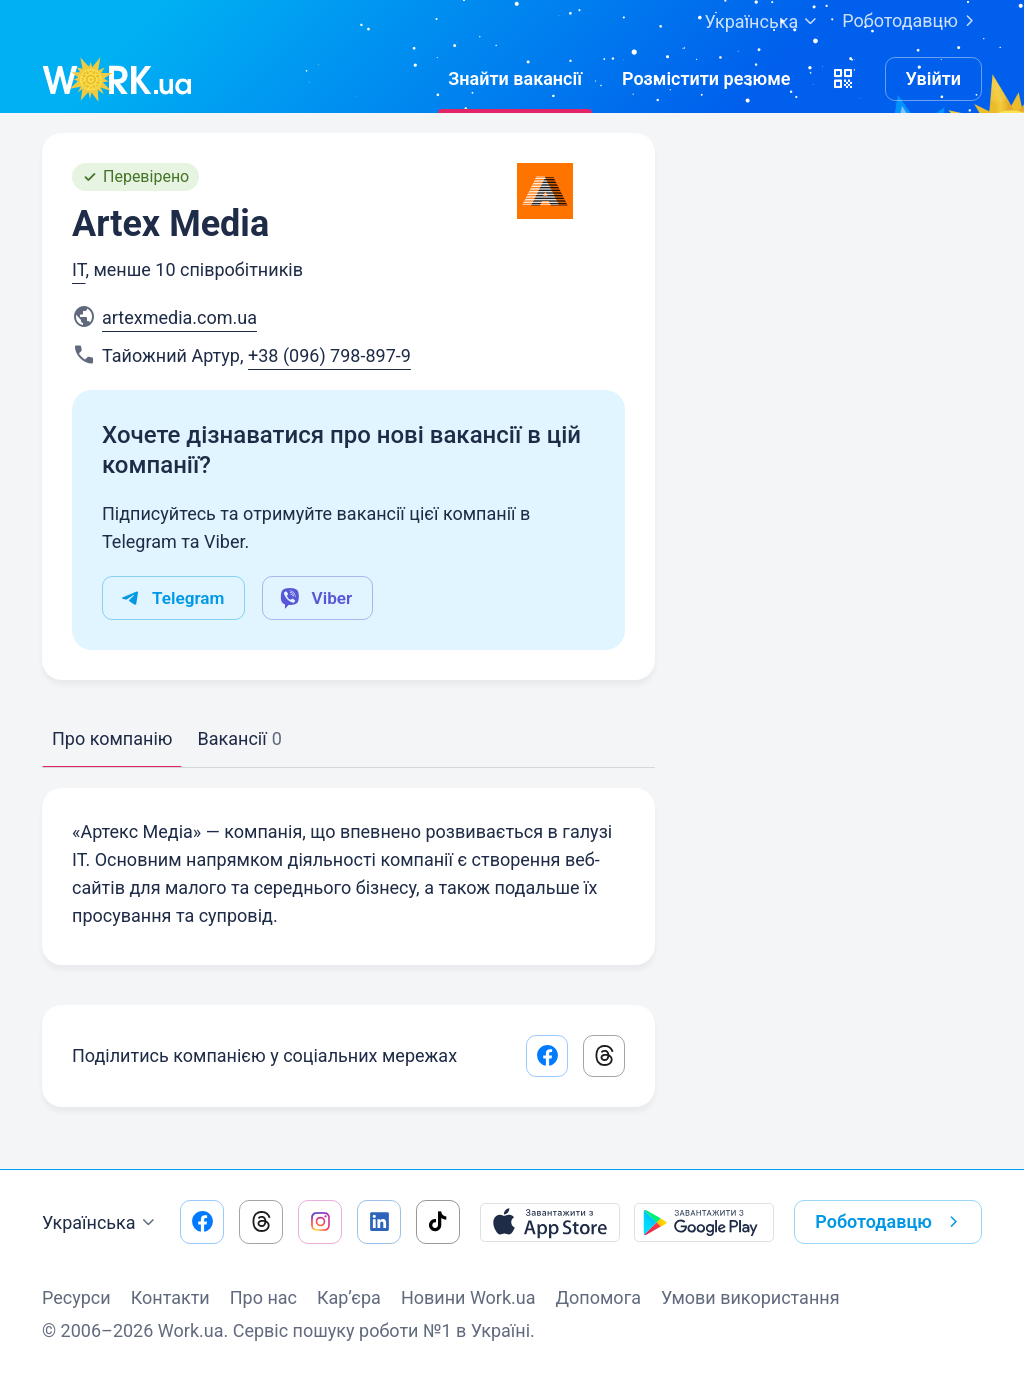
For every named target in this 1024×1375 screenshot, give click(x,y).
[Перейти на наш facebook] (202, 1222)
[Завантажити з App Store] (550, 1222)
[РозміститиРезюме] (706, 79)
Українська (101, 1223)
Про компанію (112, 738)
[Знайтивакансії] (515, 79)
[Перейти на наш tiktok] (438, 1222)
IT (78, 269)
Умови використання (750, 1297)
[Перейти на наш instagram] (320, 1222)
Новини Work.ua (468, 1297)
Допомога (598, 1297)
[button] (843, 79)
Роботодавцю (912, 21)
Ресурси (76, 1297)
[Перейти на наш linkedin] (379, 1222)
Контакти (170, 1297)
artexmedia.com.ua (179, 317)
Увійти (934, 78)
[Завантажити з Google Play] (704, 1222)
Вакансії (239, 738)
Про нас (263, 1297)
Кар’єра (349, 1297)
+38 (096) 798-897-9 (329, 355)
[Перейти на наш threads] (261, 1222)
